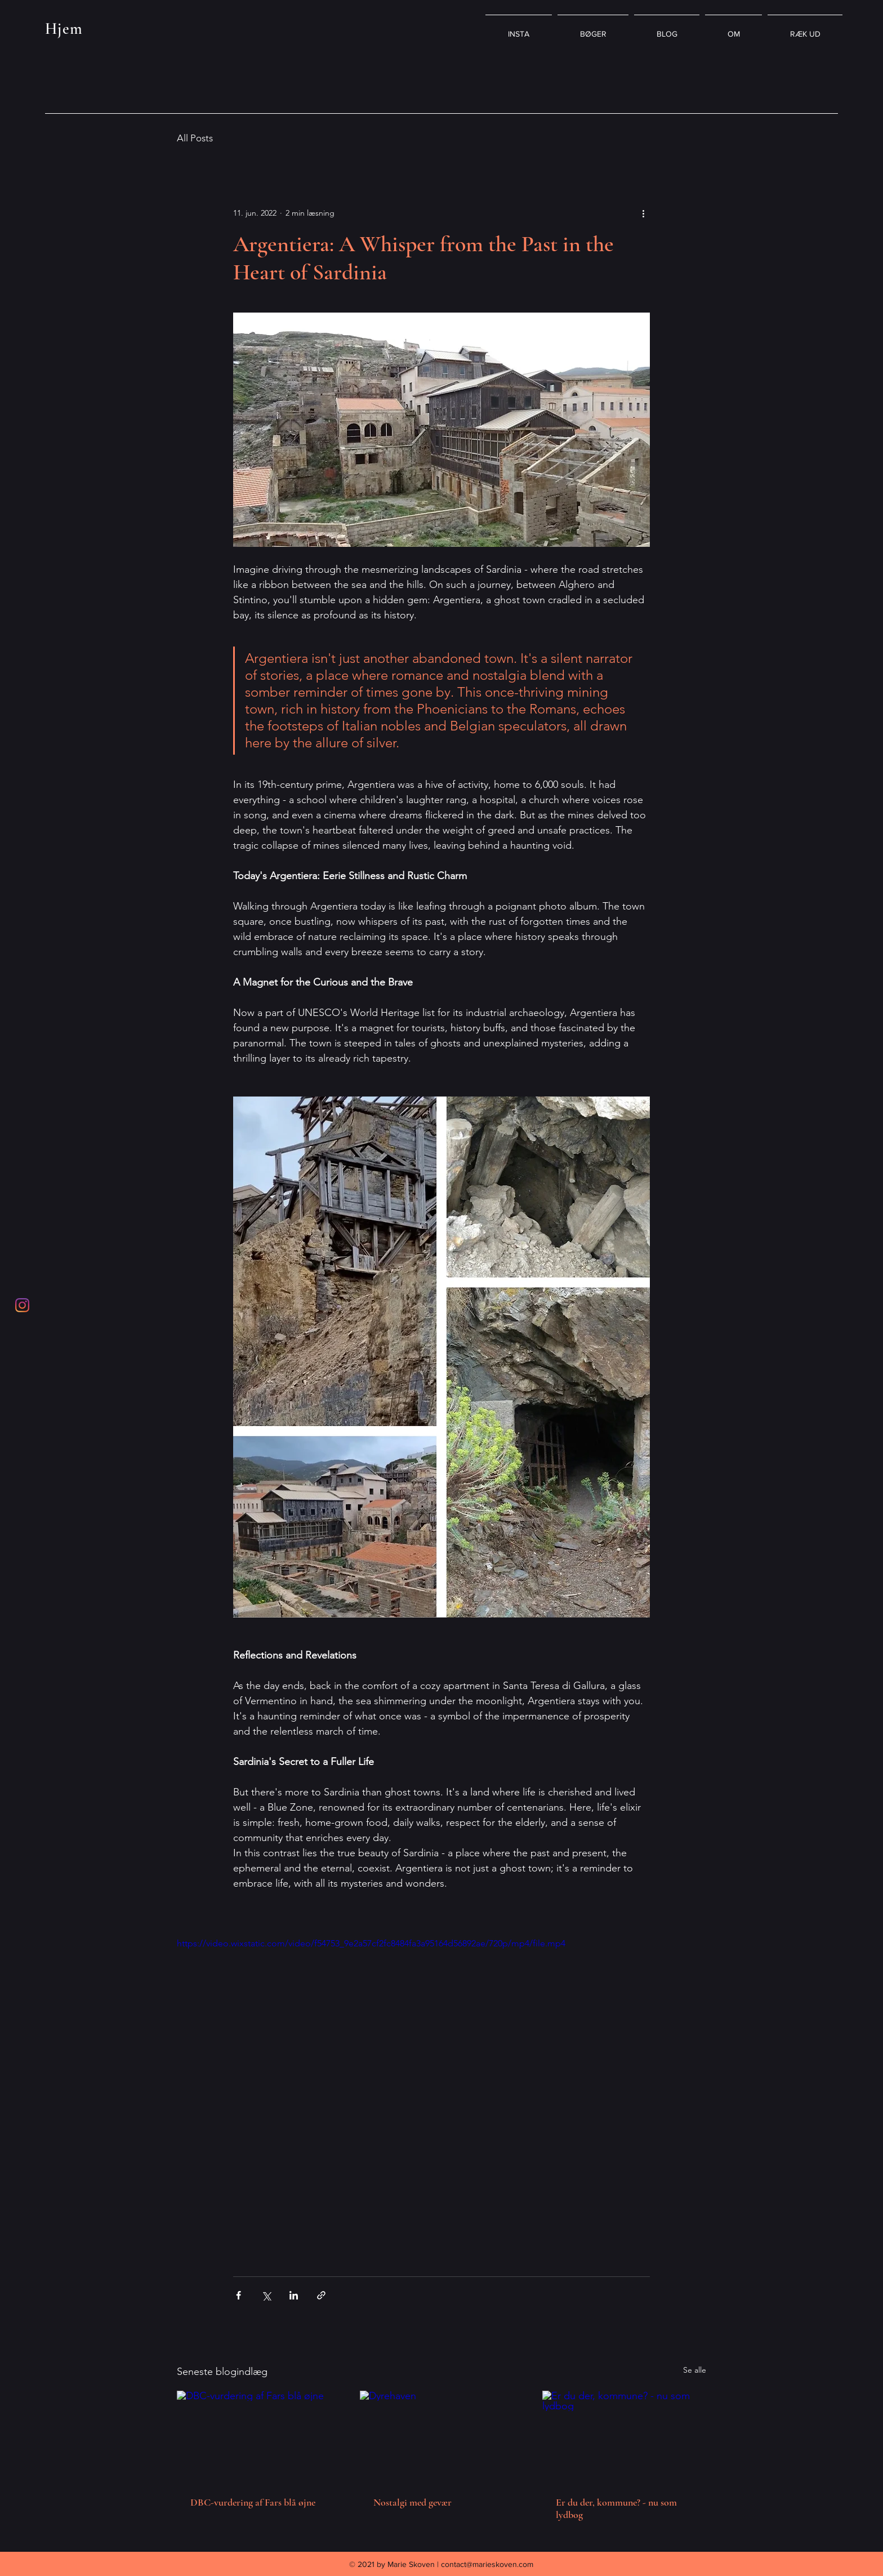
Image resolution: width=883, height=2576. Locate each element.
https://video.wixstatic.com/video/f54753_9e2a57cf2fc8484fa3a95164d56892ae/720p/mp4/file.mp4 (371, 1943)
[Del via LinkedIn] (293, 2295)
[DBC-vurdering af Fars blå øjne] (259, 2437)
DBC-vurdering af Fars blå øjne (252, 2502)
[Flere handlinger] (643, 213)
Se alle (694, 2370)
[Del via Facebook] (238, 2295)
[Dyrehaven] (442, 2437)
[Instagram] (22, 1305)
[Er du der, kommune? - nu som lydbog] (624, 2437)
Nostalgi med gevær (412, 2502)
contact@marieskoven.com (487, 2564)
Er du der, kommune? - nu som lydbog (616, 2508)
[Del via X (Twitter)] (266, 2295)
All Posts (195, 138)
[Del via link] (321, 2295)
